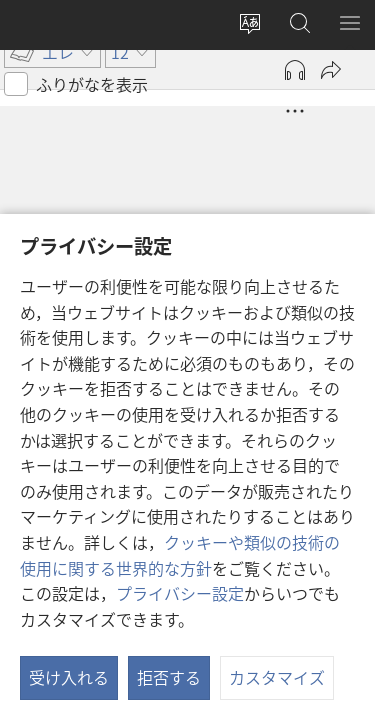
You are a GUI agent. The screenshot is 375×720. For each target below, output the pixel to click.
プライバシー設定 (180, 593)
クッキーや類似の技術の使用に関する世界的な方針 (180, 555)
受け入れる (69, 677)
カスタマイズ (277, 677)
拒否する (169, 677)
